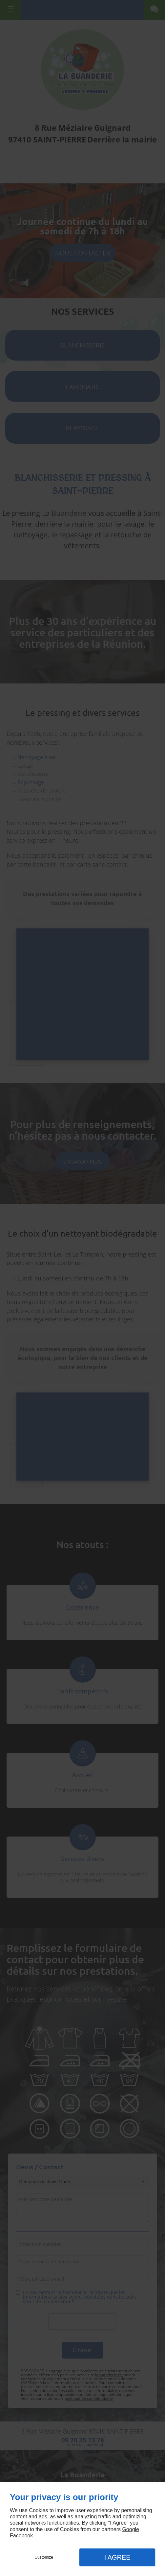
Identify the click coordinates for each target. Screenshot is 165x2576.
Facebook (21, 2535)
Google (130, 2529)
